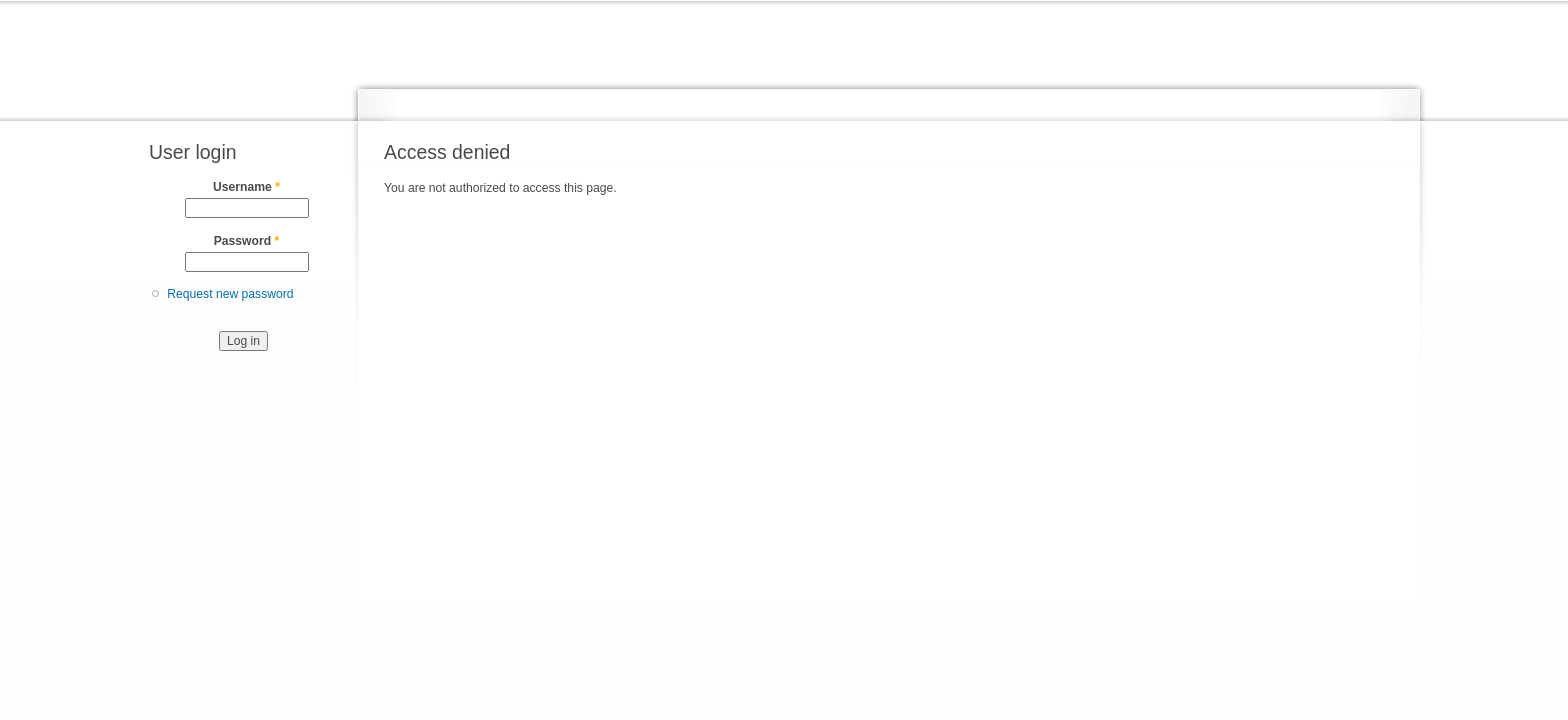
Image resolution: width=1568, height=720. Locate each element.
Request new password (230, 294)
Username (246, 187)
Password (247, 241)
